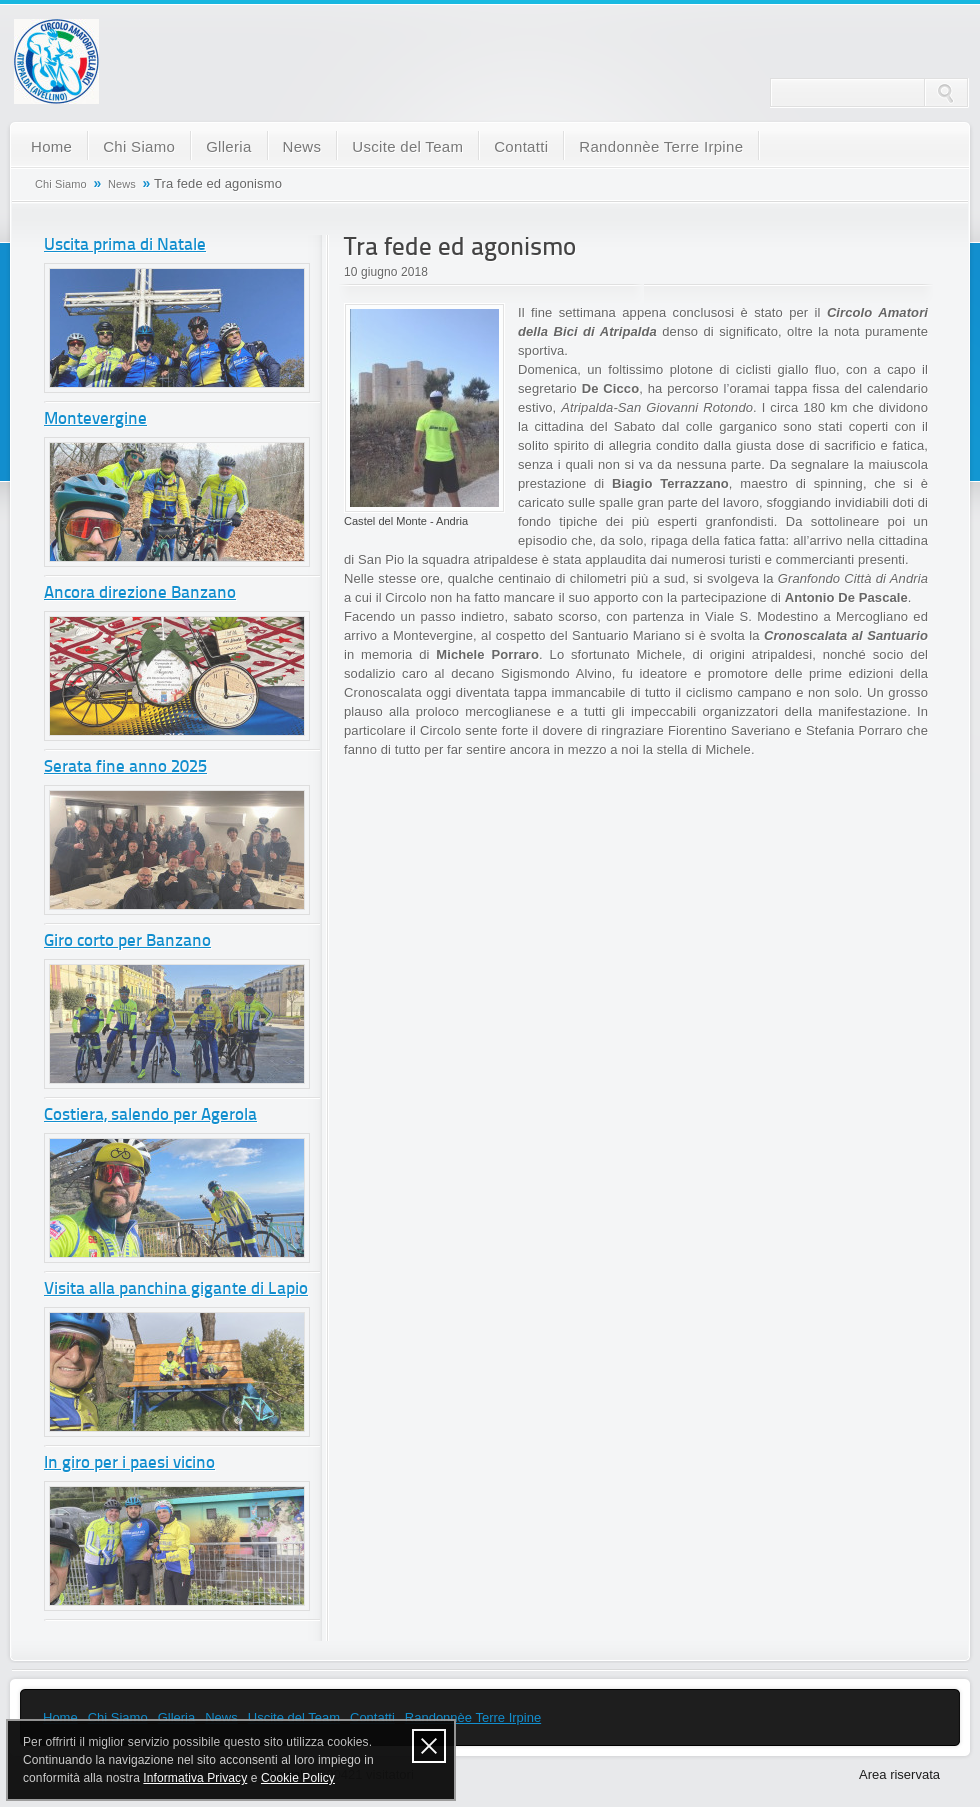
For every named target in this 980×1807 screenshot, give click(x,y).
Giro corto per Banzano (127, 941)
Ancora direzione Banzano (140, 593)
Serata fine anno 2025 (125, 767)
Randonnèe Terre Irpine (661, 146)
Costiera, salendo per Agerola (150, 1115)
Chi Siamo (139, 146)
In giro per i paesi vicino (129, 1463)
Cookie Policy (298, 1778)
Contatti (521, 146)
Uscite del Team (407, 146)
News (302, 146)
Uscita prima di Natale (125, 245)
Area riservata (899, 1774)
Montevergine (95, 419)
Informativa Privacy (195, 1778)
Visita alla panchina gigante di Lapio (176, 1289)
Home (51, 146)
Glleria (228, 146)
